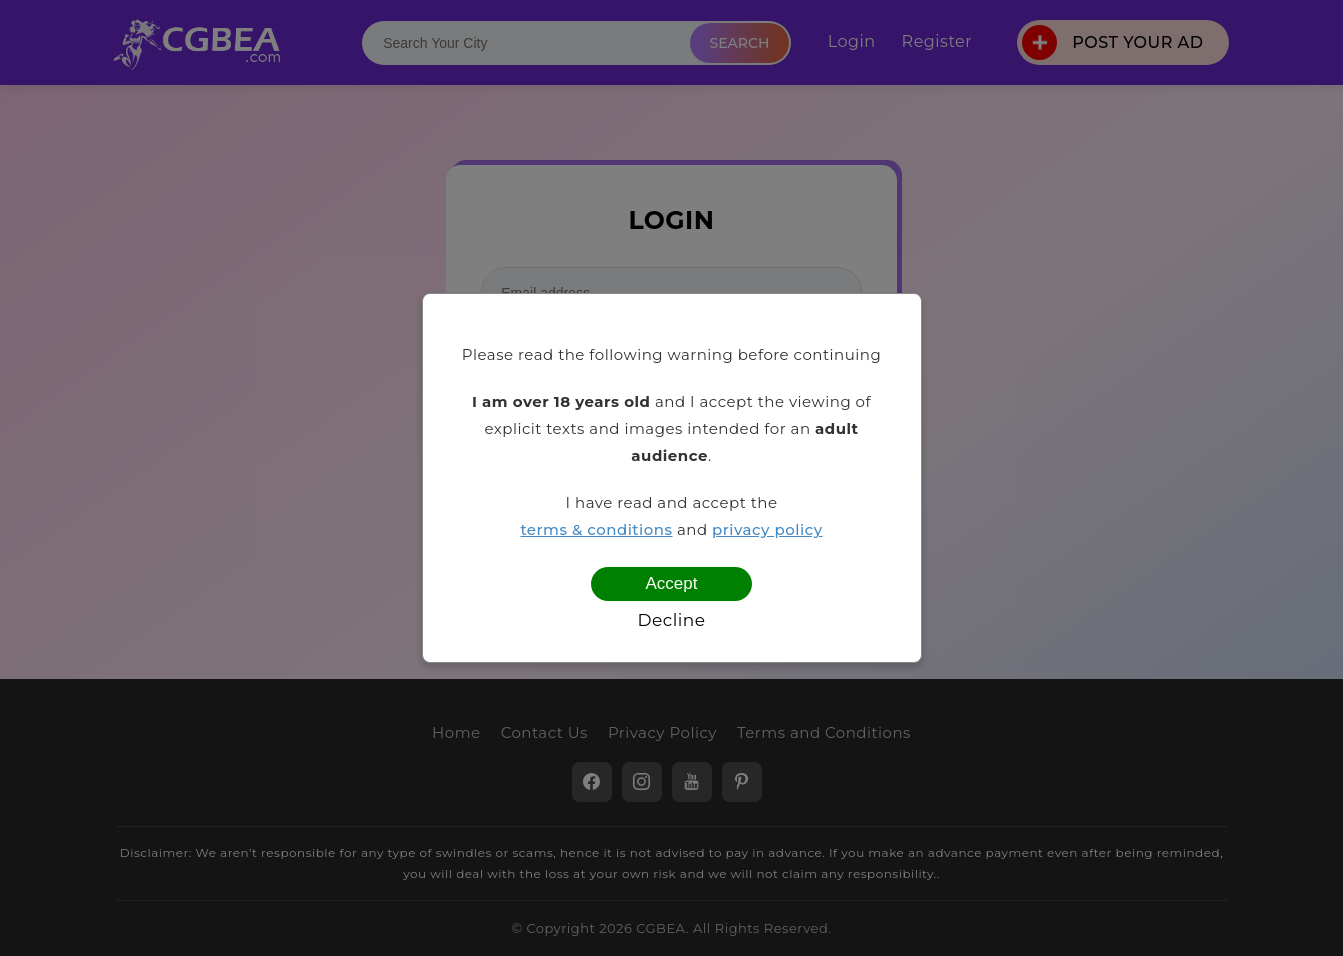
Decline (671, 620)
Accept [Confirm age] (672, 583)
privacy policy (767, 529)
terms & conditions (596, 529)
